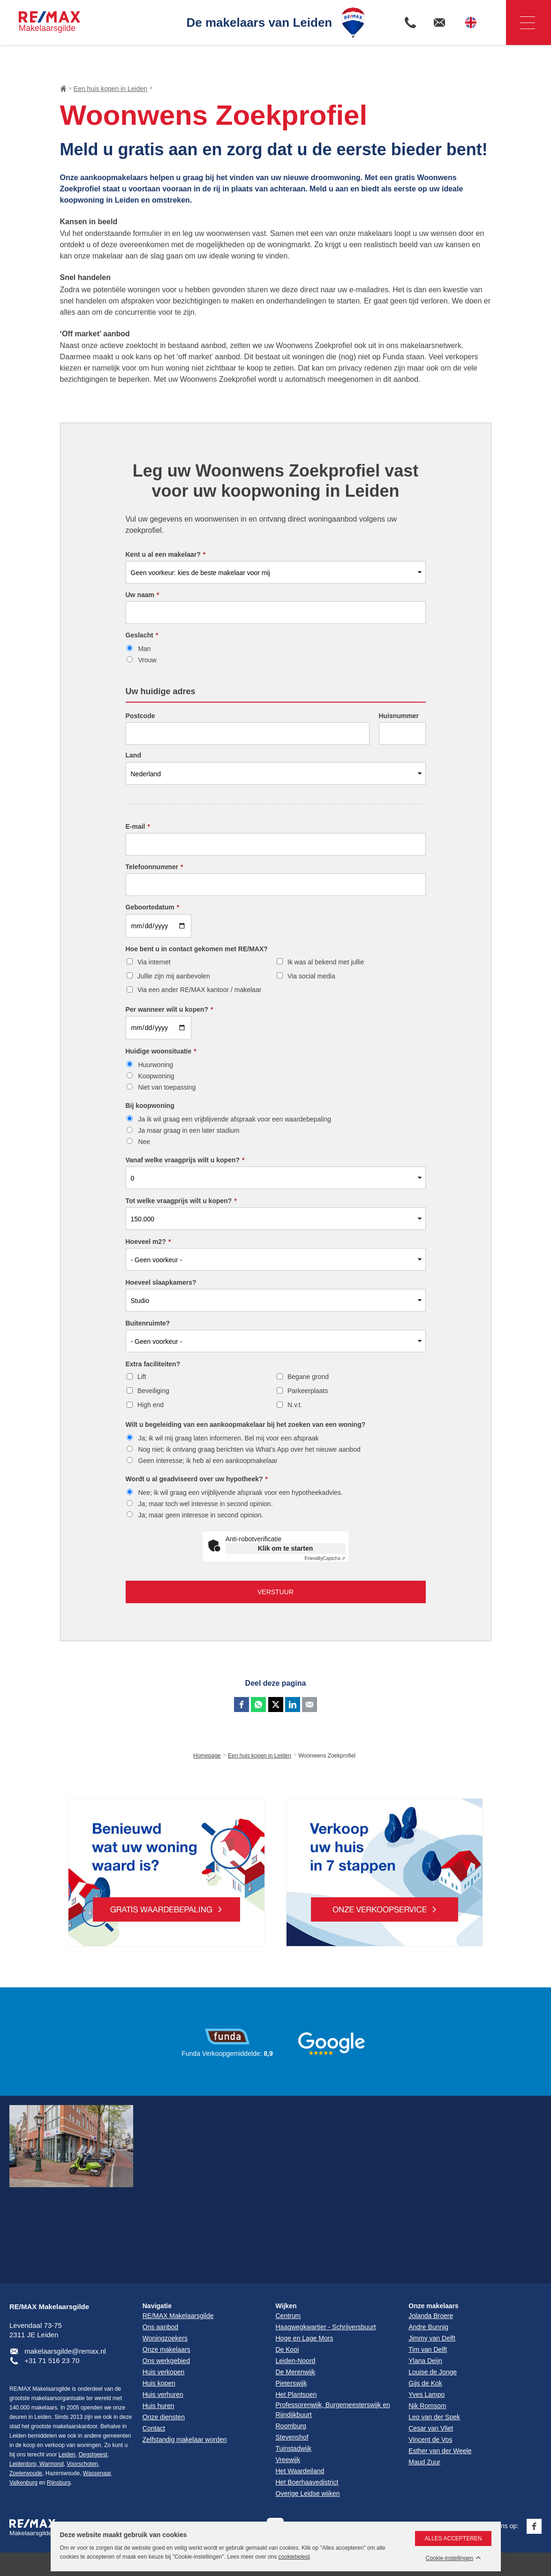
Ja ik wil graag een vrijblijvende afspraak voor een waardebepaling (234, 1119)
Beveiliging (153, 1390)
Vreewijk (288, 2459)
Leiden (67, 2454)
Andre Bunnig (428, 2327)
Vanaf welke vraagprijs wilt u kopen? (185, 1160)
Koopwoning (156, 1076)
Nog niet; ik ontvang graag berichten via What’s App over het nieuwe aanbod (249, 1449)
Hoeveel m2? (148, 1241)
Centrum (288, 2315)
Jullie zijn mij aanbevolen (173, 976)
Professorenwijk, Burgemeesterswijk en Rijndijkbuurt (333, 2409)
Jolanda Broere (430, 2315)
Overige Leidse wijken (308, 2493)
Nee (144, 1141)
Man (144, 648)
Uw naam (142, 595)
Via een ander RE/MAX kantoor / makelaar (199, 989)
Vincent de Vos (430, 2439)
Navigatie (520, 22)
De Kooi (287, 2349)
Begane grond (308, 1376)
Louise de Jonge (432, 2372)
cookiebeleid (294, 2556)
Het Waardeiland (300, 2471)
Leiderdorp (22, 2464)
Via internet (154, 962)
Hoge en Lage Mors (304, 2338)
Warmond (51, 2464)
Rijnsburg (59, 2482)
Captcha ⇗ (325, 1558)
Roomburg (291, 2426)
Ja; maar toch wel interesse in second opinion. (205, 1504)
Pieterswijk (291, 2383)
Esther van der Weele (439, 2451)
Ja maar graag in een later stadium (188, 1130)
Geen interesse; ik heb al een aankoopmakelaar (207, 1460)
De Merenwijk (296, 2372)
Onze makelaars (433, 2306)
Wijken (286, 2306)
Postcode (140, 716)
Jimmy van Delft (431, 2338)
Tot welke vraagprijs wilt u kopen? (181, 1201)
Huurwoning (155, 1064)
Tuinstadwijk (294, 2448)
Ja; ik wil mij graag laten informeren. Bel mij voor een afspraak (228, 1438)
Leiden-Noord (296, 2360)
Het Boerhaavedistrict (307, 2482)
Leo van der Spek (434, 2417)
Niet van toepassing (167, 1087)
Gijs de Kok (425, 2383)
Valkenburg (23, 2482)
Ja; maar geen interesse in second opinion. (200, 1515)
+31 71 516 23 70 (51, 2360)
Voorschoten (82, 2464)
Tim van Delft (427, 2349)
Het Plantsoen (296, 2394)
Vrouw (147, 660)
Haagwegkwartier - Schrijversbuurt (326, 2327)
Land (133, 755)
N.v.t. (294, 1405)
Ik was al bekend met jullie (325, 962)
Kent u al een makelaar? (166, 554)
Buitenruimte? (148, 1323)
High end (150, 1405)
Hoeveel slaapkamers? (161, 1282)
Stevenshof (292, 2437)
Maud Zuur (424, 2462)
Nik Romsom (427, 2405)
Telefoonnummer (154, 867)
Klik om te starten (285, 1548)
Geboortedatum (153, 907)
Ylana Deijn (425, 2360)
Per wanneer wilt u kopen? (169, 1009)
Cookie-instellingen (449, 2558)
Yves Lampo (426, 2394)
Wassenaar (97, 2473)
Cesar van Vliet (430, 2428)
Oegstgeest (92, 2454)
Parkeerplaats (307, 1390)
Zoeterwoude (25, 2473)
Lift (141, 1376)
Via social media (311, 976)
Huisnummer (399, 716)
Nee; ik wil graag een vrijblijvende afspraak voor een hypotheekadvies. (240, 1492)
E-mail (138, 826)
